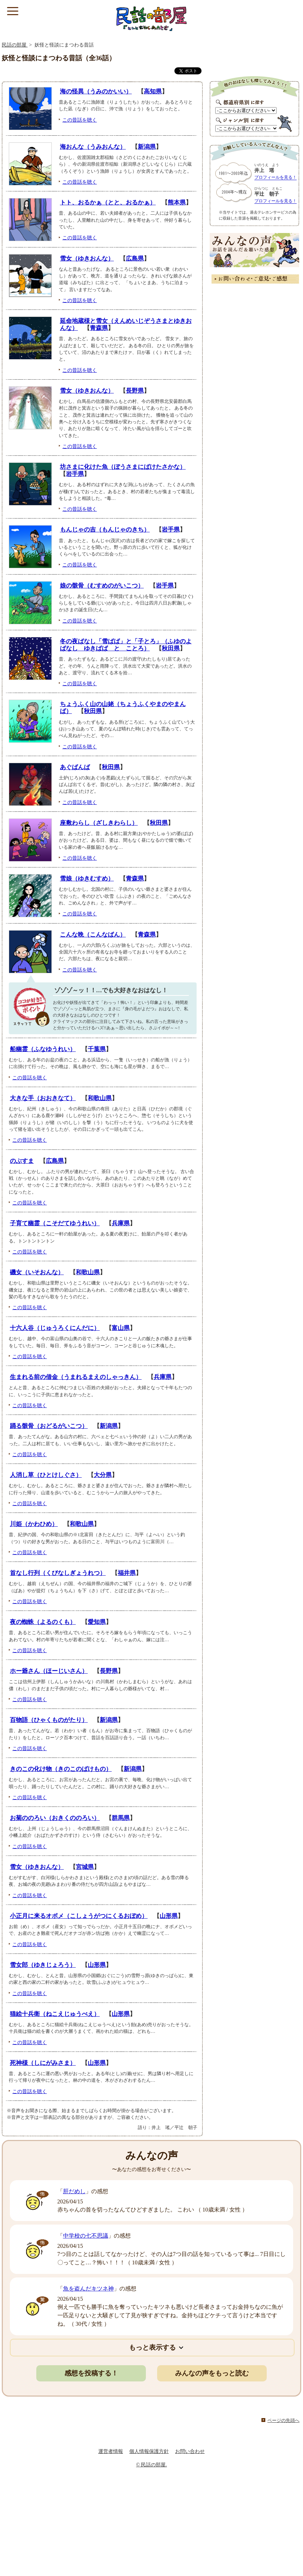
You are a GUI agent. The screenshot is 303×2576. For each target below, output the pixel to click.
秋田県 (171, 648)
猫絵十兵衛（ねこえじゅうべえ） (55, 2014)
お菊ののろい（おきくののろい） (55, 1818)
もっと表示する (152, 2347)
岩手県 (75, 474)
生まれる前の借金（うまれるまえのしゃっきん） (76, 1377)
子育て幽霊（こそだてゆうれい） (55, 1223)
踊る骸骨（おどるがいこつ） (49, 1426)
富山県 (121, 1328)
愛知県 (97, 1622)
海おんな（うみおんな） (93, 146)
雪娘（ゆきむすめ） (87, 878)
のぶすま (22, 1161)
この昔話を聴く (79, 120)
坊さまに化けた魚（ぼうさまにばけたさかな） (123, 467)
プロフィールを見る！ (275, 177)
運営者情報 (110, 2451)
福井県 (127, 1573)
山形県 (169, 1916)
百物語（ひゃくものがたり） (49, 1720)
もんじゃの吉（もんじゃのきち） (105, 529)
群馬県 (121, 1818)
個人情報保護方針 (149, 2451)
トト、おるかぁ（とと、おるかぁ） (108, 202)
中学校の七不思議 (85, 2236)
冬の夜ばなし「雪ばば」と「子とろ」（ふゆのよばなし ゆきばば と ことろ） (126, 645)
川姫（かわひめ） (34, 1524)
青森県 (99, 328)
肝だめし (74, 2191)
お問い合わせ (190, 2451)
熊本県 (177, 202)
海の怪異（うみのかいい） (96, 91)
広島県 (135, 258)
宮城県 (85, 1867)
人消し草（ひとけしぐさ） (46, 1475)
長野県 (135, 390)
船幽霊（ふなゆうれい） (43, 1049)
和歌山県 (100, 1098)
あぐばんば (75, 767)
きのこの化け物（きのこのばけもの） (61, 1769)
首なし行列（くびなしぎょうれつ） (58, 1573)
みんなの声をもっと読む (212, 2373)
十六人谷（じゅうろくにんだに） (55, 1328)
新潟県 (147, 146)
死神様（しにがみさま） (43, 2063)
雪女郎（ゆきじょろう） (43, 1965)
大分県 (103, 1475)
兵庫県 (121, 1223)
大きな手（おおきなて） (43, 1098)
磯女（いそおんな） (37, 1272)
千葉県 (97, 1049)
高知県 (153, 91)
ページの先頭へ (283, 2420)
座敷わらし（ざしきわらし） (99, 823)
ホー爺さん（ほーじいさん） (49, 1671)
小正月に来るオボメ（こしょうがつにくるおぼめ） (79, 1916)
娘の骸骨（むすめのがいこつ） (102, 585)
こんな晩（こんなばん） (93, 934)
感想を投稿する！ (91, 2373)
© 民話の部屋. (151, 2464)
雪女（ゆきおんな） (87, 258)
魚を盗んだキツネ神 (88, 2289)
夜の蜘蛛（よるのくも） (43, 1622)
